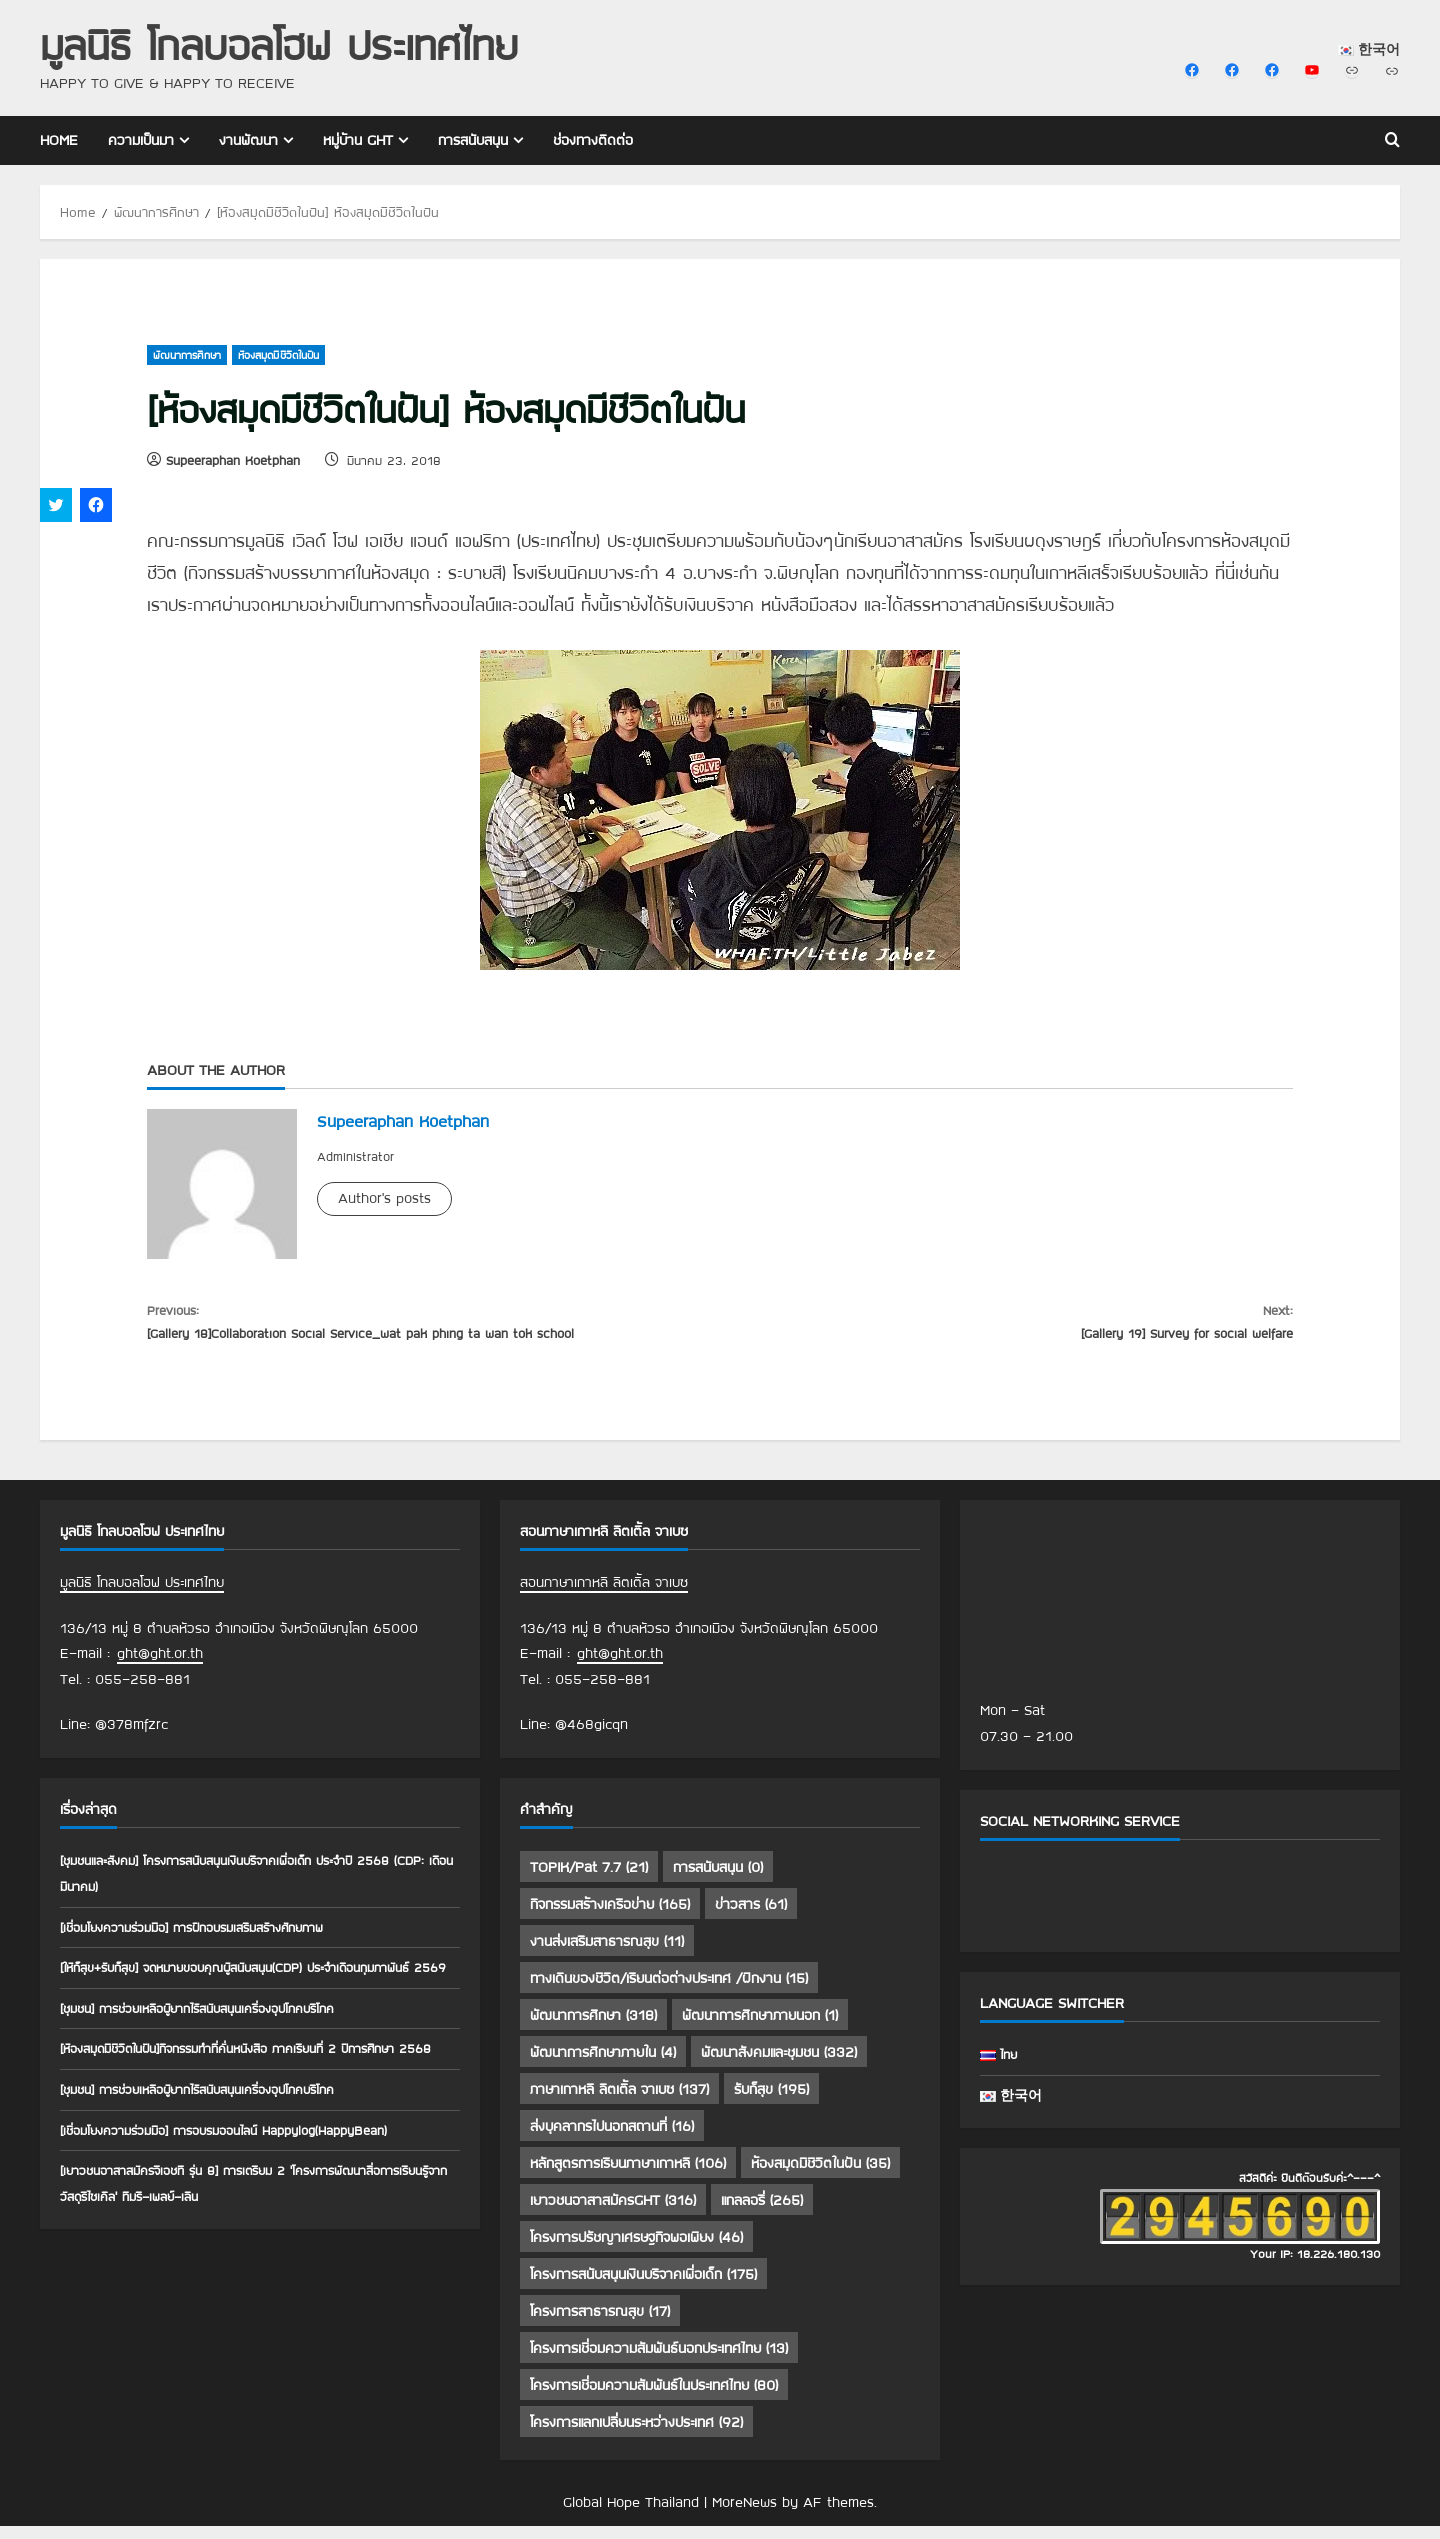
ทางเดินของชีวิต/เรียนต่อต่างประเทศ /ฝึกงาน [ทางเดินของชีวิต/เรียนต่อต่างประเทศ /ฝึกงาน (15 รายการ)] (669, 1991)
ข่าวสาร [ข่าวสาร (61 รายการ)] (751, 1917)
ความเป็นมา (141, 140)
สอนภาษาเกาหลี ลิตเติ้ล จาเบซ (604, 1595)
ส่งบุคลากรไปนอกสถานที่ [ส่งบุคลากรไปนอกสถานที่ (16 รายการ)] (612, 2139)
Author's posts (384, 1198)
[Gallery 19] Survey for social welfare (1006, 1325)
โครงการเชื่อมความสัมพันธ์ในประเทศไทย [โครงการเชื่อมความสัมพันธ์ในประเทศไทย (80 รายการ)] (654, 2398)
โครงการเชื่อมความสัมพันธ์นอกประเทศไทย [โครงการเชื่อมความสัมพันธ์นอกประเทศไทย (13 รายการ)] (659, 2361)
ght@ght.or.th (160, 1666)
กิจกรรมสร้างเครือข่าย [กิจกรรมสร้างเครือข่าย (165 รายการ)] (610, 1917)
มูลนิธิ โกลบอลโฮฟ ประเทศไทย (279, 44)
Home (59, 140)
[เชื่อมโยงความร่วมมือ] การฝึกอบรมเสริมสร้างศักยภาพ (211, 1939)
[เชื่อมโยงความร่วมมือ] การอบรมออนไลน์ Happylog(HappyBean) (246, 2194)
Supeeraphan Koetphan (233, 460)
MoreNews (744, 2515)
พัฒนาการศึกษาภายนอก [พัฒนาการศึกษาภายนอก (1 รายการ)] (760, 2028)
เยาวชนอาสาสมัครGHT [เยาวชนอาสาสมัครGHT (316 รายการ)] (613, 2213)
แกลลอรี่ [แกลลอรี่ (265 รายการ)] (762, 2213)
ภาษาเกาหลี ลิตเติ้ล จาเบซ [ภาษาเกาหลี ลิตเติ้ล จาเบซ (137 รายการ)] (619, 2102)
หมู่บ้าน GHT (358, 140)
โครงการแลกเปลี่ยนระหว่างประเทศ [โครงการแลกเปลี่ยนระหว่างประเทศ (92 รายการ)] (636, 2435)
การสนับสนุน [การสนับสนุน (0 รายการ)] (718, 1880)
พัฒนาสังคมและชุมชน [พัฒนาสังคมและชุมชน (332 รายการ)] (779, 2065)
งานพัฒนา (248, 140)
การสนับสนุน (473, 140)
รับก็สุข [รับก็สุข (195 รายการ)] (771, 2102)
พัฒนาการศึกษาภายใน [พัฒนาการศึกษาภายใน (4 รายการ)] (603, 2065)
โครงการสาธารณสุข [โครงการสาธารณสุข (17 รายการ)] (600, 2324)
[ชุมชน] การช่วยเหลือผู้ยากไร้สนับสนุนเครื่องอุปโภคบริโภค (217, 2046)
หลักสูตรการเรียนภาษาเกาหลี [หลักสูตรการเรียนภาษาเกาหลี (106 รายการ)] (628, 2176)
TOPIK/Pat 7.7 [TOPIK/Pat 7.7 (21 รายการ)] (589, 1880)
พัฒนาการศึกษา (187, 355)
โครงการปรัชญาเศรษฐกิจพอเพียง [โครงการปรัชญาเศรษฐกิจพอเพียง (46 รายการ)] (636, 2250)
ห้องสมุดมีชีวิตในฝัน (278, 355)
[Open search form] (1392, 141)
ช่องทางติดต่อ (593, 140)
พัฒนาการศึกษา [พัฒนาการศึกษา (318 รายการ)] (593, 2028)
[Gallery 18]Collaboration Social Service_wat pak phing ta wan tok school (433, 1325)
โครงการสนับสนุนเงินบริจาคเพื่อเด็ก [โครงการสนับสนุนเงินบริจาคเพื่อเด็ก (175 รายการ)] (643, 2287)
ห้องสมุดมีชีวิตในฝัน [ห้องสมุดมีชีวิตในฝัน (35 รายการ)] (820, 2176)
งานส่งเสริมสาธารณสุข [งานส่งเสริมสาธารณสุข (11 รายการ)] (607, 1954)
